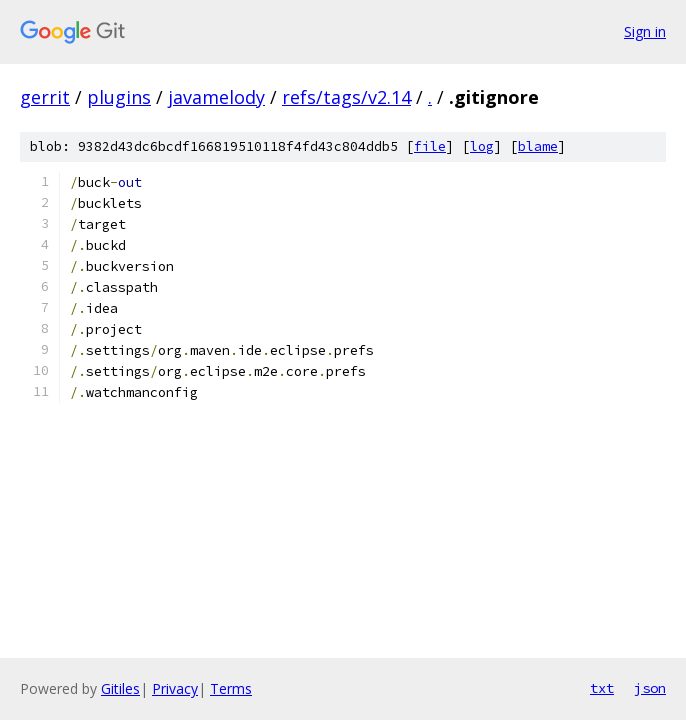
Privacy (175, 688)
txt (602, 688)
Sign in (645, 31)
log (482, 146)
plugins (119, 97)
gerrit (45, 97)
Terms (231, 688)
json (650, 688)
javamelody (216, 97)
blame (538, 146)
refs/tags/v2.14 (346, 97)
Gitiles (120, 688)
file (430, 146)
